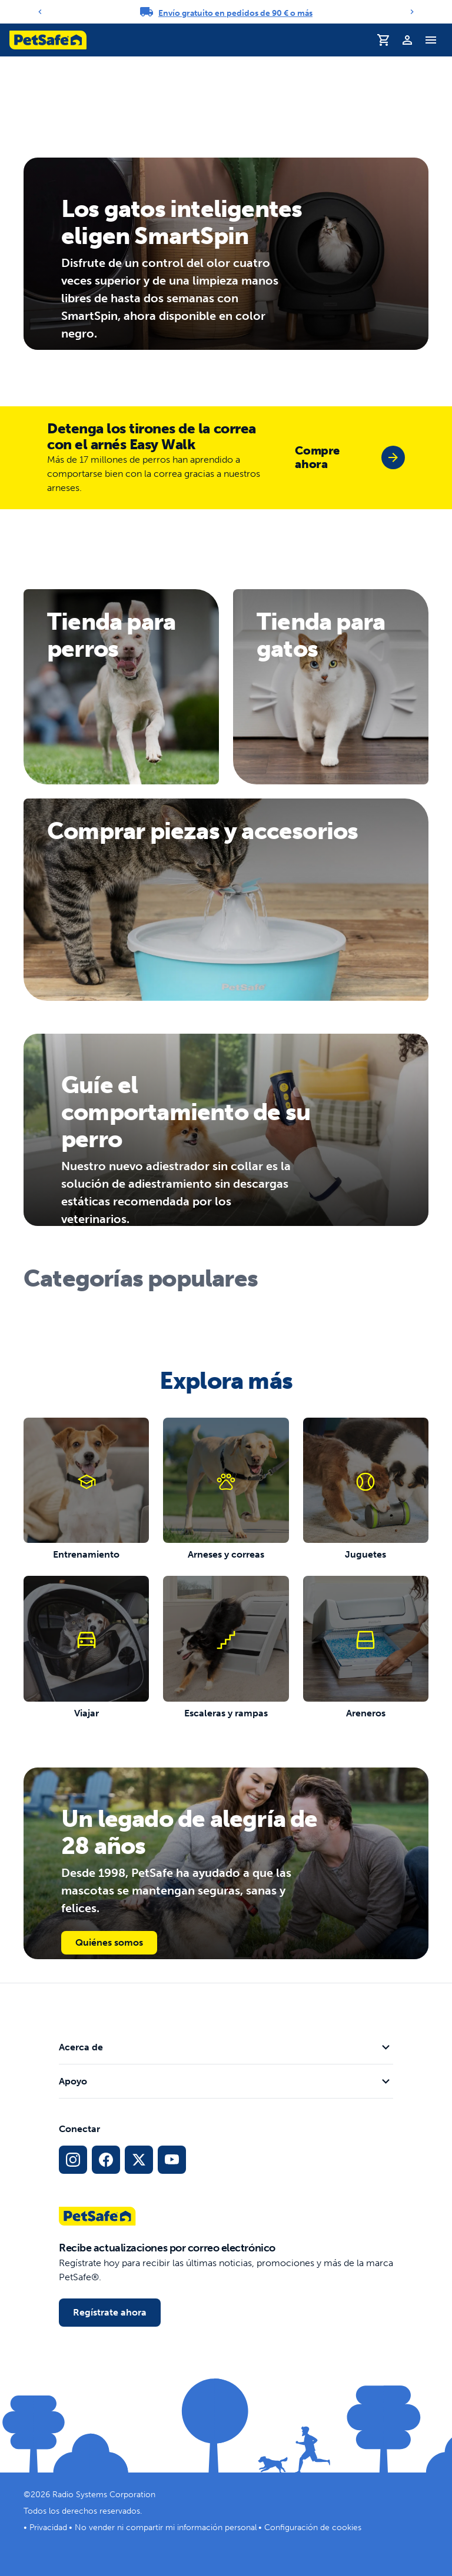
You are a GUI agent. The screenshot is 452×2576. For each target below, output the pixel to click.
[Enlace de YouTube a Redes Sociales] (172, 2160)
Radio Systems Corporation (103, 2495)
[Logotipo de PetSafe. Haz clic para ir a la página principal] (48, 40)
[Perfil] (407, 40)
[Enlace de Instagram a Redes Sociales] (73, 2160)
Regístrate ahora (110, 2312)
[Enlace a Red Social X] (139, 2160)
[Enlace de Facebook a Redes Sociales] (106, 2160)
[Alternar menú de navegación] (431, 40)
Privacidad (48, 2527)
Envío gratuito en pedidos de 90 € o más (235, 13)
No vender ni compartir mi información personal (166, 2527)
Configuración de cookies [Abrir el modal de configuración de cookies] (312, 2527)
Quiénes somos (109, 1942)
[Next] (412, 11)
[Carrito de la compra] (384, 40)
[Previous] (40, 11)
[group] (350, 457)
